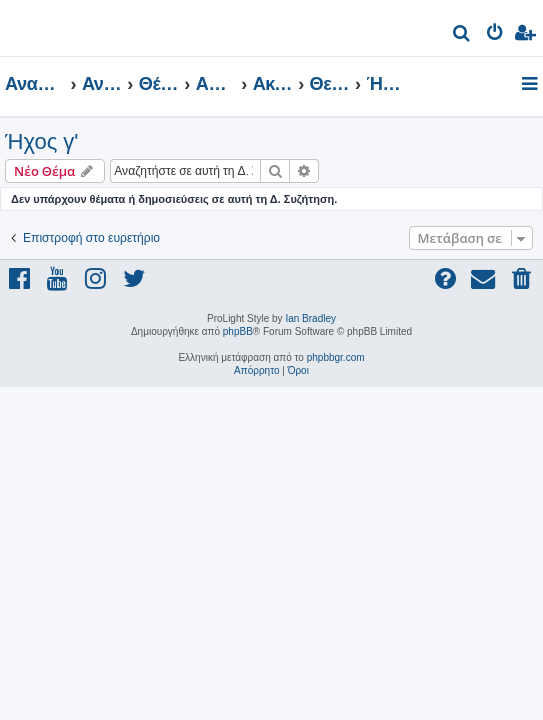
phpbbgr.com (336, 357)
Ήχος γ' (42, 141)
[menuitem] (462, 35)
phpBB (238, 331)
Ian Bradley (310, 318)
